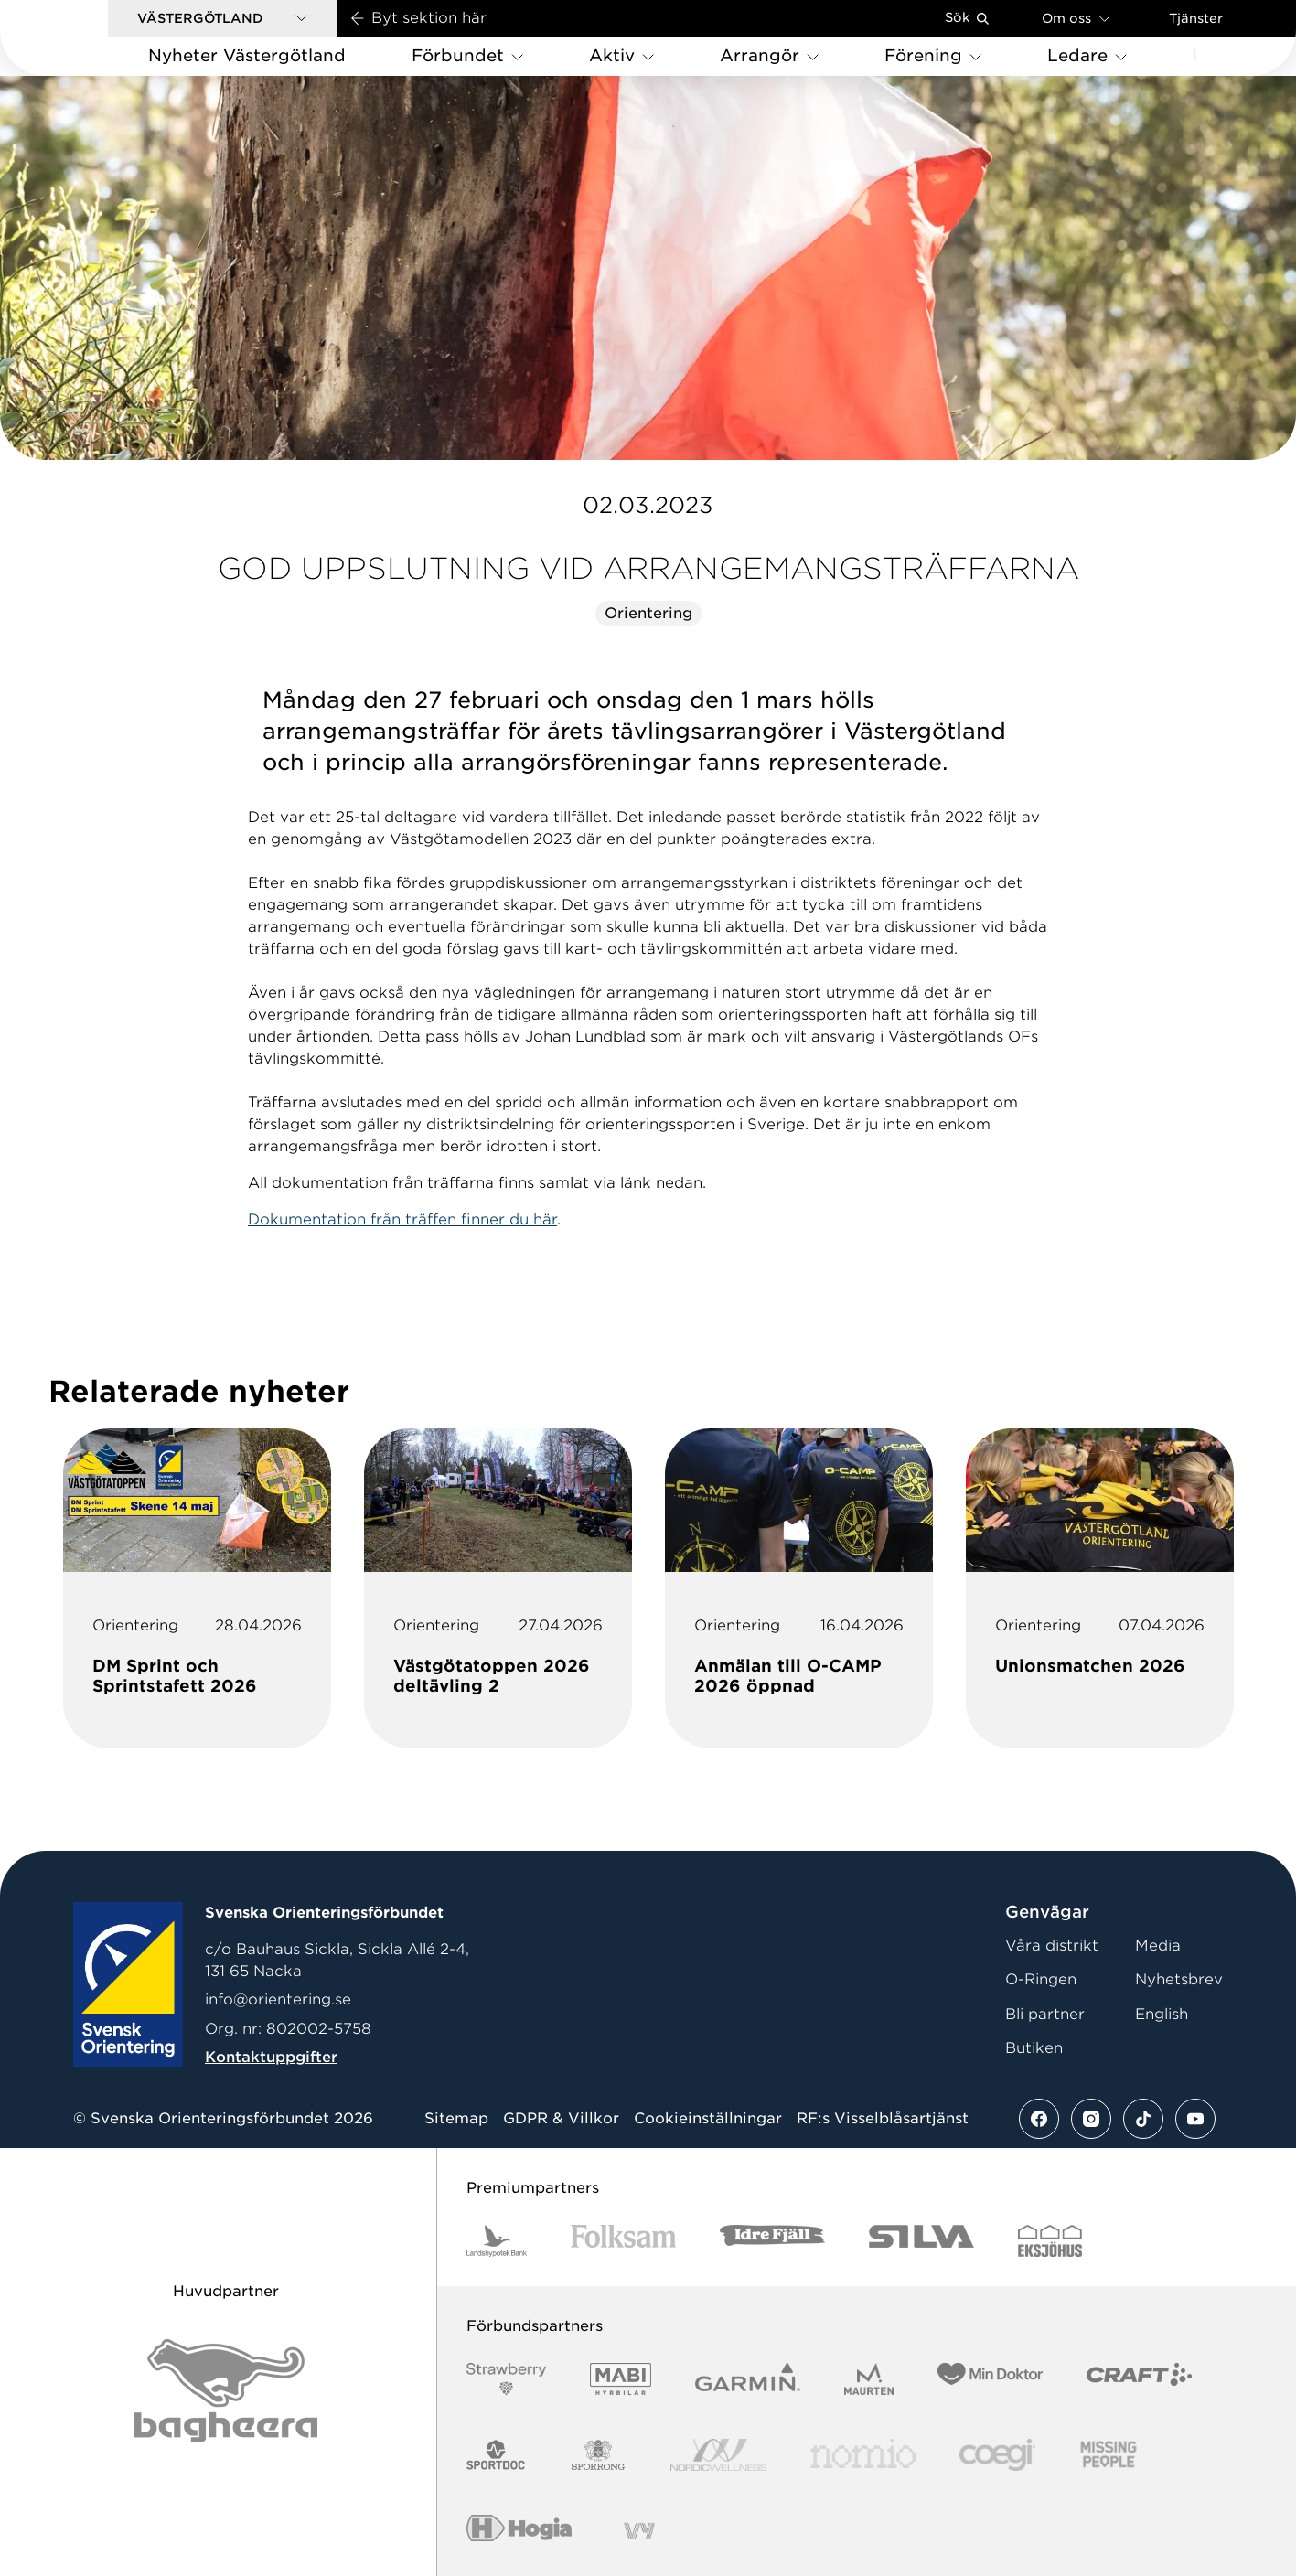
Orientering (648, 613)
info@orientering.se (278, 1999)
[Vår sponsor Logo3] (996, 2455)
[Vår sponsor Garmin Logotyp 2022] (747, 2379)
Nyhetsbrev (1179, 1979)
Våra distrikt (1051, 1945)
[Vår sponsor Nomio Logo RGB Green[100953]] (863, 2455)
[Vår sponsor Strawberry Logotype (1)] (506, 2379)
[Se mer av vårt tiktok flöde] (1143, 2119)
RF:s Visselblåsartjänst (883, 2118)
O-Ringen (1040, 1979)
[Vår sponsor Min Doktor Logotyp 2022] (990, 2379)
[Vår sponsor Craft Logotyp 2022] (1139, 2379)
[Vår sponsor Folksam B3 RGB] (623, 2241)
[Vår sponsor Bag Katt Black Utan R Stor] (225, 2390)
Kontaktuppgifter (271, 2057)
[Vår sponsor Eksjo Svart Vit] (1050, 2241)
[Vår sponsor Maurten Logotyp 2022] (869, 2379)
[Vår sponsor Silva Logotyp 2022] (921, 2241)
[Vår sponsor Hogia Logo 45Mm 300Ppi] (519, 2531)
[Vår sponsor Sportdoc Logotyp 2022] (496, 2455)
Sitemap (456, 2118)
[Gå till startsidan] (83, 38)
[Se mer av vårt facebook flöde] (1039, 2119)
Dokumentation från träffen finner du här (402, 1219)
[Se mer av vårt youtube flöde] (1195, 2119)
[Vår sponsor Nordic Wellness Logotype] (718, 2455)
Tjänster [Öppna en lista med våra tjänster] (1196, 18)
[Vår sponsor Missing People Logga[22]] (1109, 2455)
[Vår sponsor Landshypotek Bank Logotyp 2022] (496, 2241)
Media (1158, 1945)
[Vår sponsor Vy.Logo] (639, 2531)
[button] (222, 18)
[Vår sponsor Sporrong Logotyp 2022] (598, 2455)
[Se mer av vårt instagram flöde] (1091, 2119)
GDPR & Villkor (561, 2118)
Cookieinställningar (708, 2118)
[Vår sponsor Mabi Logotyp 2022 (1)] (620, 2379)
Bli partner (1045, 2014)
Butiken (1034, 2048)
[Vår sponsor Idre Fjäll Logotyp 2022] (772, 2241)
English (1161, 2014)
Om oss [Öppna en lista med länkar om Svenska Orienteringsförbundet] (1076, 18)
